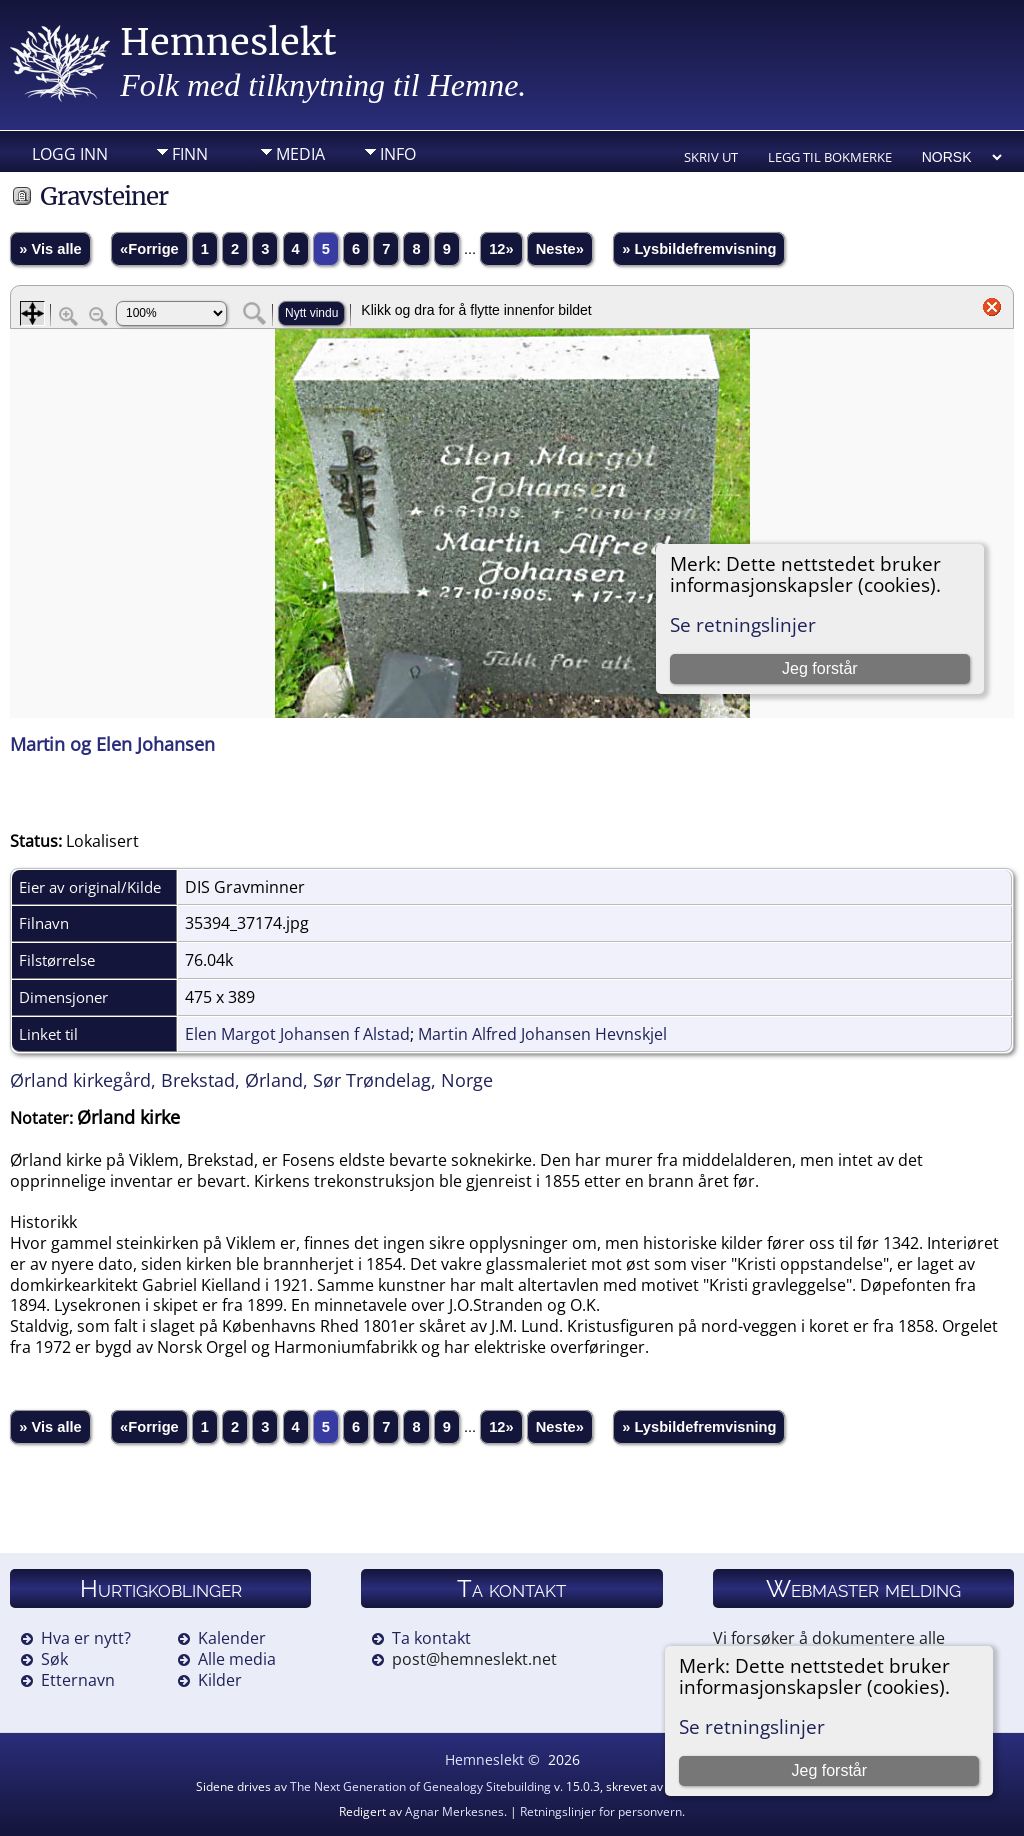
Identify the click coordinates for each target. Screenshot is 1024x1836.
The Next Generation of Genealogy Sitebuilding (420, 1786)
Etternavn (78, 1680)
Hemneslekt (228, 42)
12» (501, 249)
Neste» (560, 249)
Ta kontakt (431, 1638)
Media (300, 154)
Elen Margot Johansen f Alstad (297, 1034)
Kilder (220, 1680)
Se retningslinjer (752, 1726)
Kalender (232, 1638)
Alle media (237, 1659)
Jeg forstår (829, 1770)
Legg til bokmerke (830, 157)
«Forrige (149, 249)
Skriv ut (711, 157)
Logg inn (70, 154)
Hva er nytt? (86, 1638)
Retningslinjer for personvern (601, 1811)
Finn (190, 154)
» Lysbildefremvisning (699, 249)
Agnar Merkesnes (454, 1811)
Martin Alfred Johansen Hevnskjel (542, 1034)
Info (398, 154)
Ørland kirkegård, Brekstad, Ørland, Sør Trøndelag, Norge (251, 1080)
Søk (54, 1659)
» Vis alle (50, 249)
